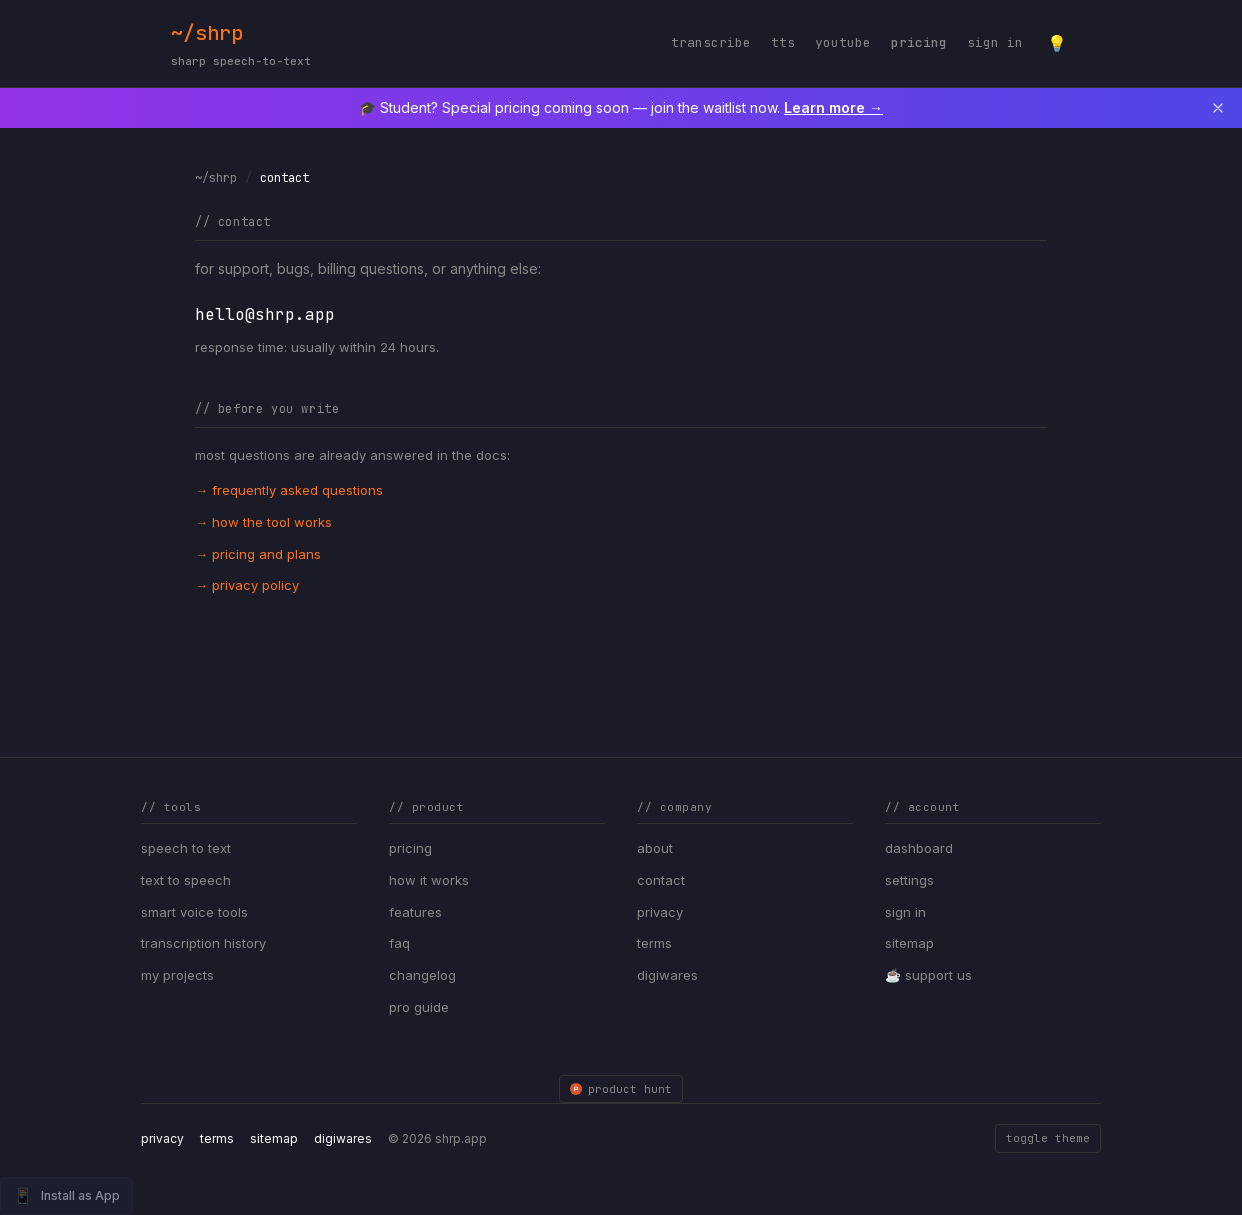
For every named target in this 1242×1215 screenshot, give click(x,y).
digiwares (667, 975)
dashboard (919, 848)
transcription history (203, 943)
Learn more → (833, 107)
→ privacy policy (247, 585)
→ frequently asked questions (289, 490)
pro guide (419, 1007)
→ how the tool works (263, 522)
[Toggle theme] (1057, 43)
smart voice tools (194, 912)
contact (661, 880)
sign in (995, 42)
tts (783, 42)
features (415, 912)
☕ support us (928, 975)
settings (909, 880)
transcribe (711, 42)
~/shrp (241, 45)
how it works (429, 880)
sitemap (909, 943)
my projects (177, 975)
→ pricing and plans (258, 554)
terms (654, 943)
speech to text (186, 848)
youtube (843, 42)
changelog (422, 975)
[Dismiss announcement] (1218, 108)
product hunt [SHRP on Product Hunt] (621, 1089)
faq (399, 943)
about (655, 848)
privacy (660, 912)
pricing (919, 42)
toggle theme (1048, 1138)
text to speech (186, 880)
